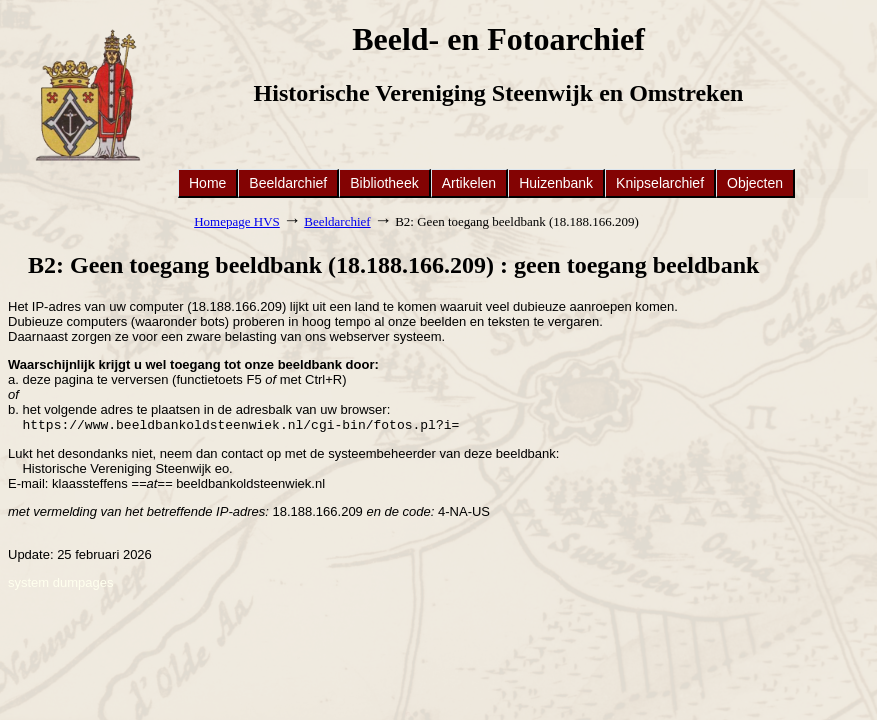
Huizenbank (556, 183)
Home (207, 183)
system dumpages (61, 584)
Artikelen (469, 183)
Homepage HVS (237, 221)
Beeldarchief (288, 183)
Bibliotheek (384, 183)
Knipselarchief (660, 183)
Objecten (755, 183)
